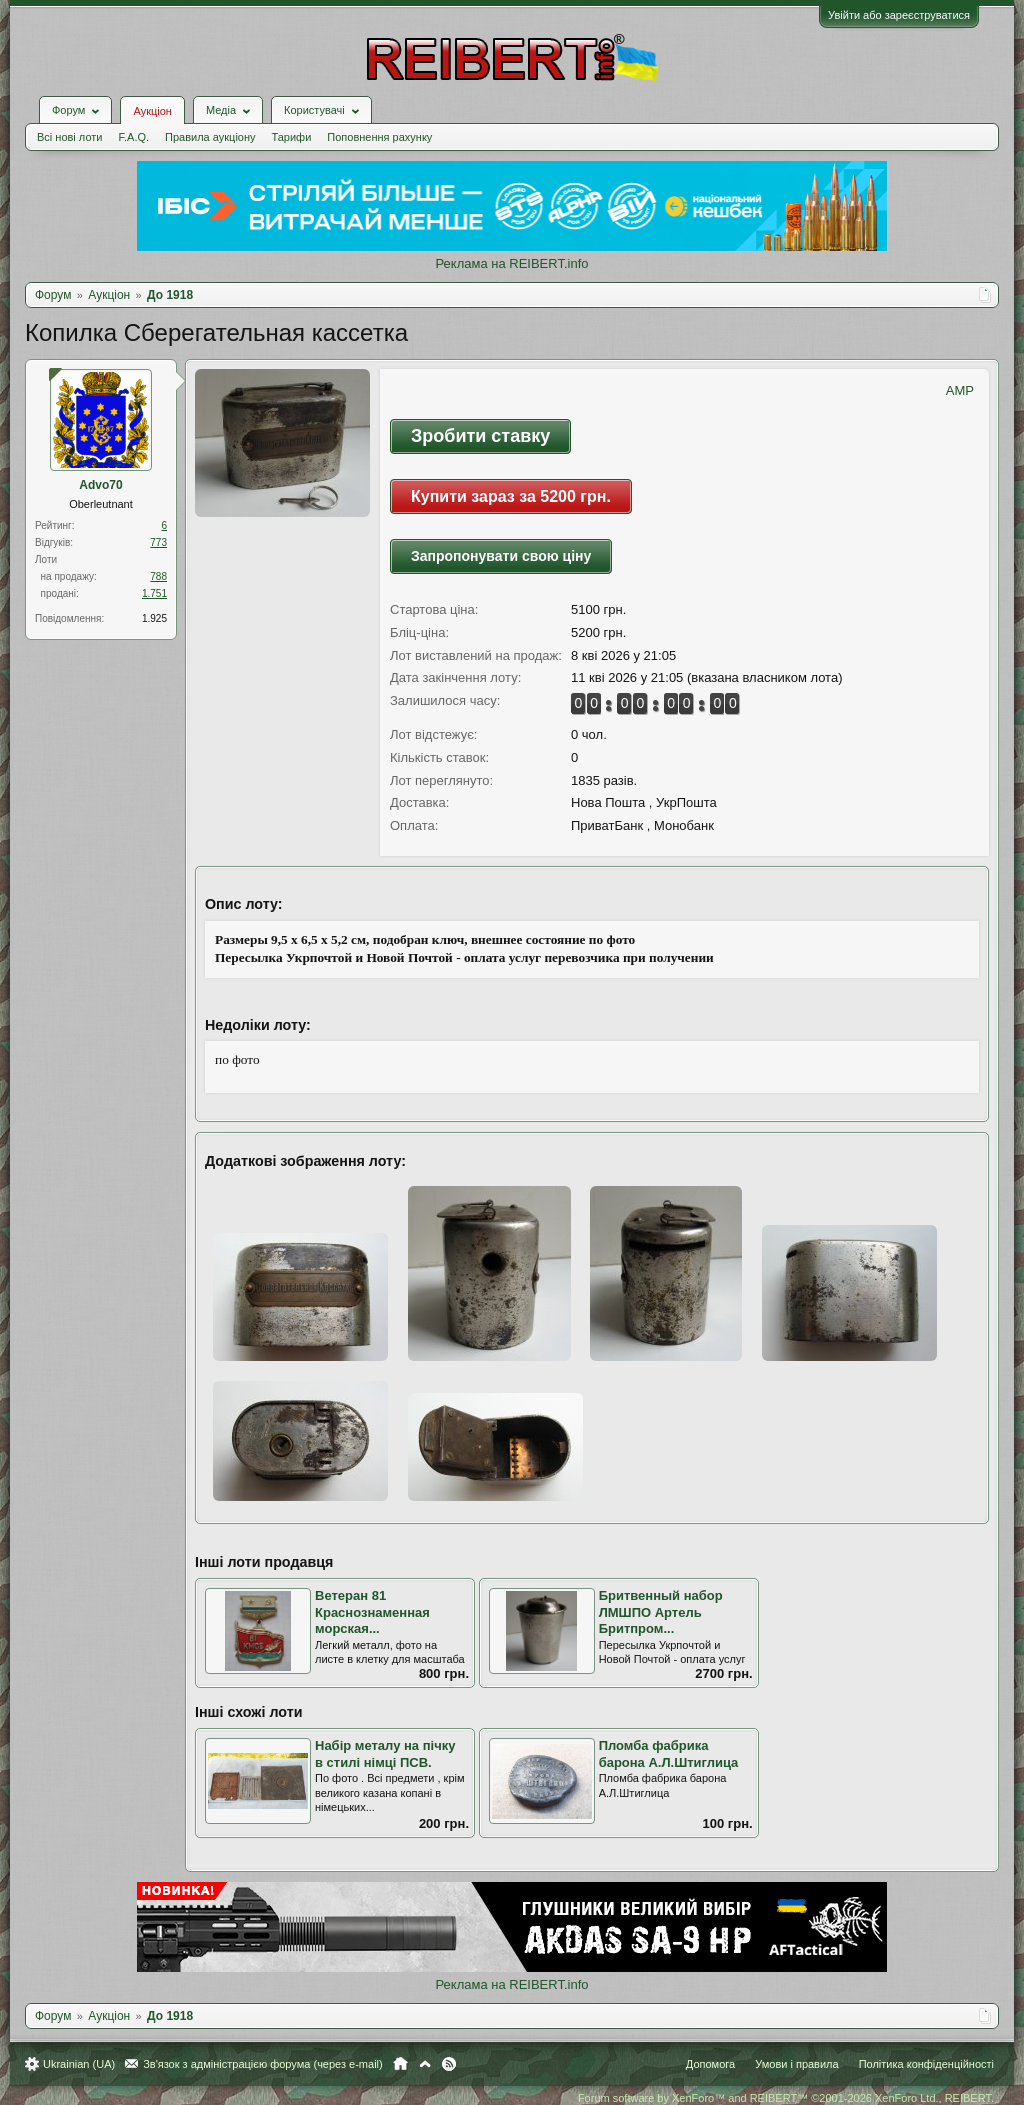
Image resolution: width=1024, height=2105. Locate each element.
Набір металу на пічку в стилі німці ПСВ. (385, 1754)
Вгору (425, 2064)
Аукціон (152, 111)
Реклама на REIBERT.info (511, 263)
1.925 (154, 618)
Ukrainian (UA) (79, 2064)
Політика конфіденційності (926, 2064)
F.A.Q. (133, 137)
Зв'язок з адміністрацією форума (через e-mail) (263, 2064)
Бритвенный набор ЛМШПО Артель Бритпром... (661, 1612)
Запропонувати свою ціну (501, 556)
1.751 (154, 593)
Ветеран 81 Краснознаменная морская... (372, 1612)
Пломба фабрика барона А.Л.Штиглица (669, 1754)
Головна (400, 2064)
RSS (449, 2064)
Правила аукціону (210, 137)
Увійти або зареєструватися (899, 15)
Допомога (710, 2064)
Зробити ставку (480, 436)
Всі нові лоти (69, 137)
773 (158, 542)
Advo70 (100, 485)
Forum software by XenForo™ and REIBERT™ (786, 2098)
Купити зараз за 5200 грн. (511, 496)
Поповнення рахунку (379, 137)
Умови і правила (796, 2064)
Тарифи (292, 137)
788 (158, 576)
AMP (960, 390)
